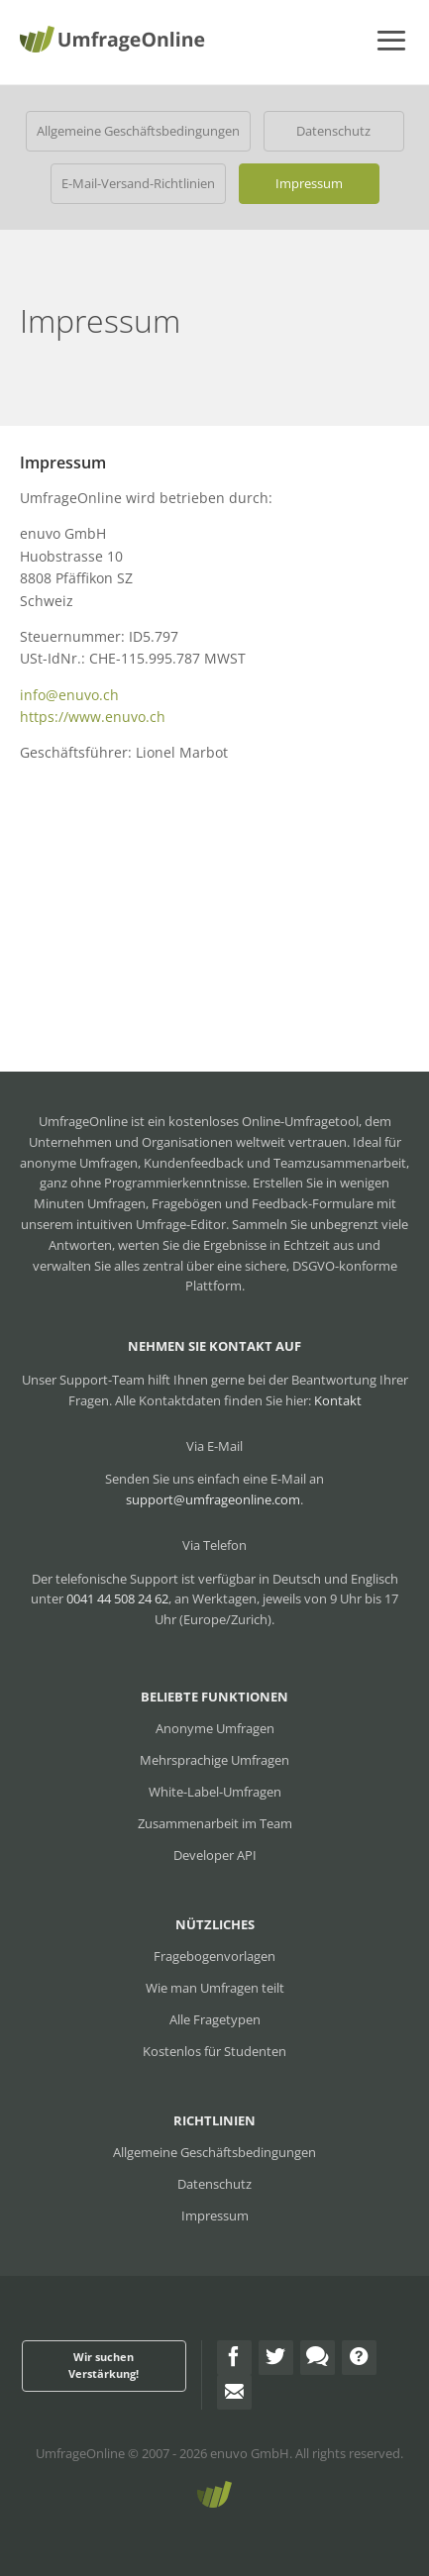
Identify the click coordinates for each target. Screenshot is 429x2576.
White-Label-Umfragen (215, 1792)
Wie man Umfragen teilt (215, 1988)
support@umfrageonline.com (213, 1499)
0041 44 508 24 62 (117, 1598)
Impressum (309, 183)
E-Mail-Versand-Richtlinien (138, 183)
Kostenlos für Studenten (214, 2051)
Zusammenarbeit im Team (215, 1823)
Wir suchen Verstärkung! (103, 2365)
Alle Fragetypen (215, 2019)
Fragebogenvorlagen (214, 1956)
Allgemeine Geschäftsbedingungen (138, 131)
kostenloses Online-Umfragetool (263, 1121)
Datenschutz (333, 131)
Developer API (215, 1855)
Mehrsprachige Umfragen (214, 1760)
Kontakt (338, 1400)
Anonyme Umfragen (215, 1728)
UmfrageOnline (80, 2453)
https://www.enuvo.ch (92, 716)
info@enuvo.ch (69, 694)
